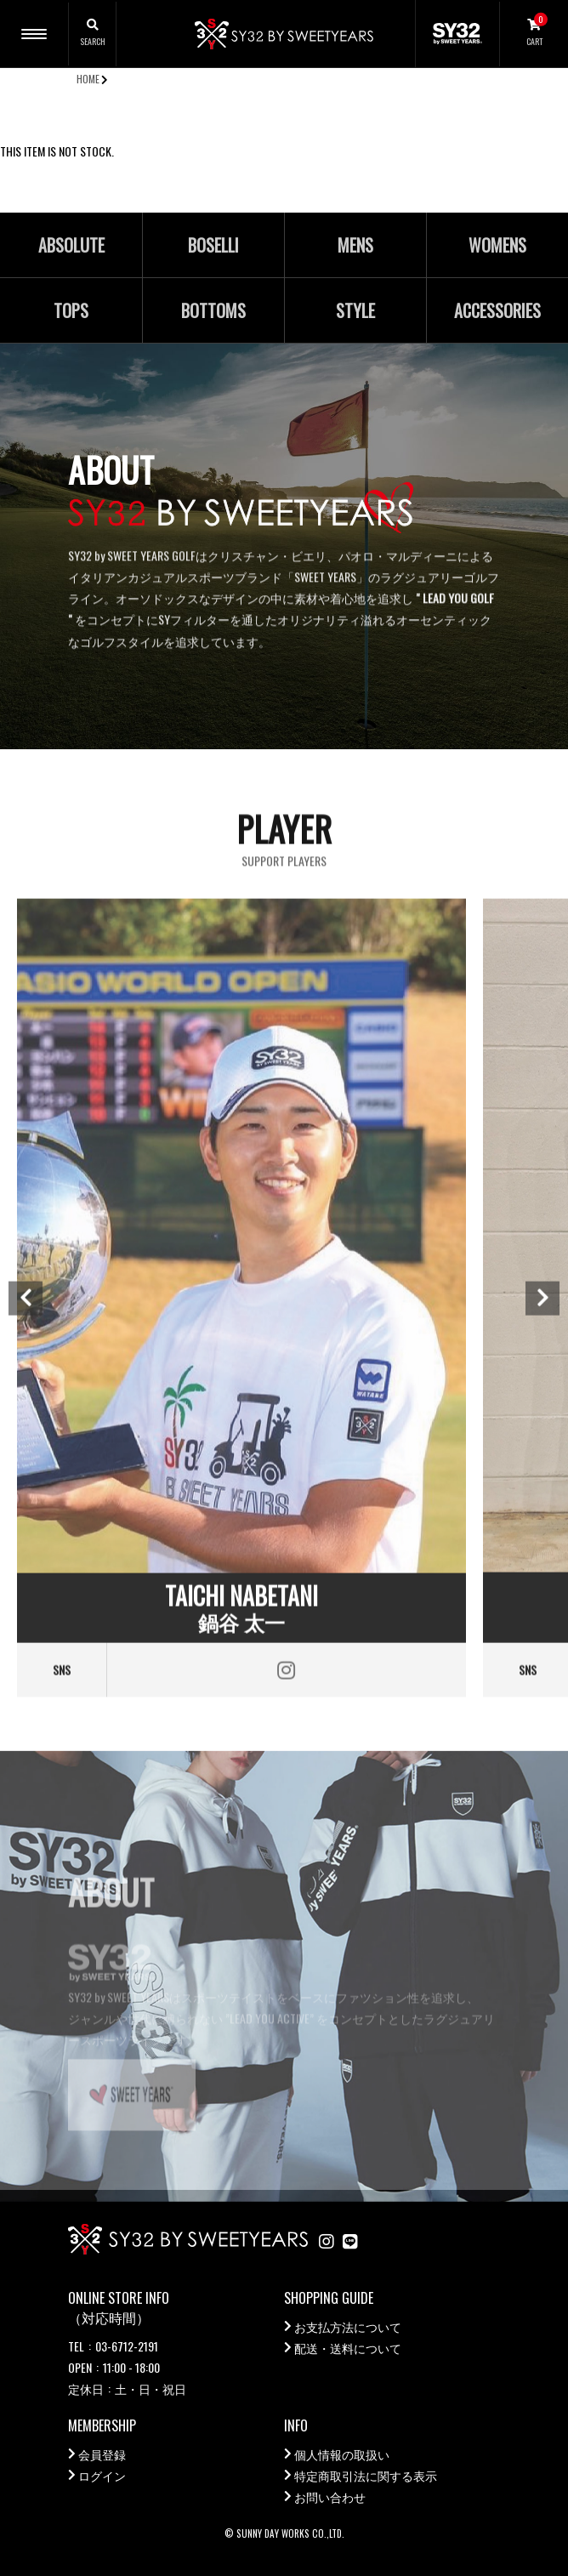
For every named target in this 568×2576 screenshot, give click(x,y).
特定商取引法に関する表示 (365, 2475)
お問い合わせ (330, 2496)
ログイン (102, 2475)
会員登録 (102, 2454)
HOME (88, 78)
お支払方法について (347, 2326)
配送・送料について (347, 2348)
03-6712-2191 (126, 2346)
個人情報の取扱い (341, 2454)
